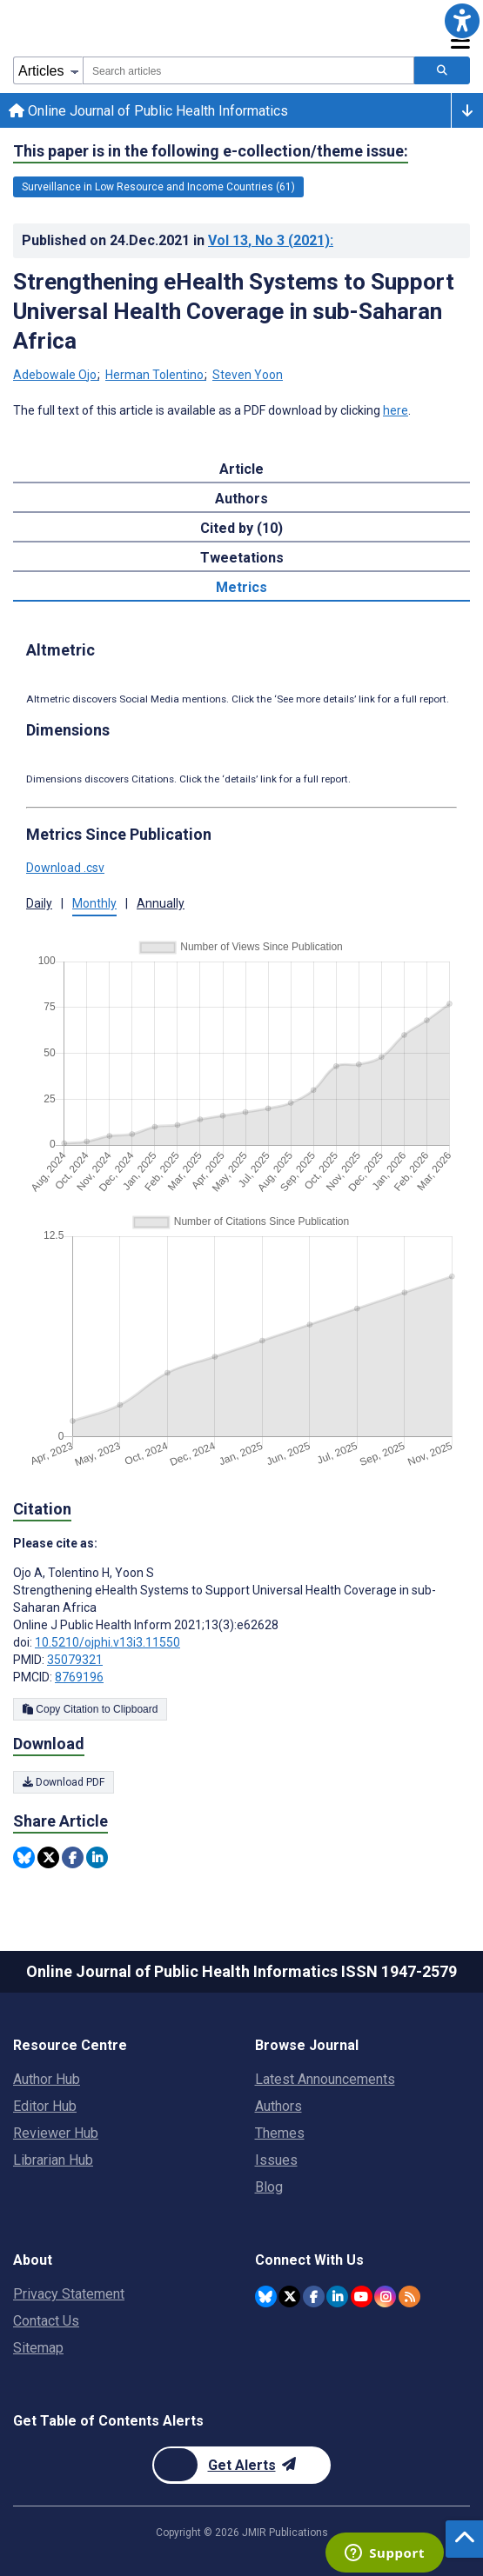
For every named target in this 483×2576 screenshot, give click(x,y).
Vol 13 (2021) (270, 240)
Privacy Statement (68, 2294)
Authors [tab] (241, 498)
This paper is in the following (210, 151)
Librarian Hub (53, 2160)
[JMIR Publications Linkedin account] (337, 2296)
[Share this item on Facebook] (73, 1857)
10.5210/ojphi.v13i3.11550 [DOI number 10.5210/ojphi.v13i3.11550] (107, 1642)
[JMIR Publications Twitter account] (289, 2296)
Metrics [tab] (241, 587)
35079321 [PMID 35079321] (75, 1660)
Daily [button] (39, 903)
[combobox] (248, 70)
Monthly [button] (94, 903)
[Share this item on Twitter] (48, 1857)
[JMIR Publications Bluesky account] (266, 2296)
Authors (278, 2106)
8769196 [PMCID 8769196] (79, 1677)
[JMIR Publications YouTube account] (361, 2296)
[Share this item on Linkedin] (97, 1857)
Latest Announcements (325, 2079)
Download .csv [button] (65, 868)
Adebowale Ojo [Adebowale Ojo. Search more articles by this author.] (56, 375)
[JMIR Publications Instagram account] (385, 2296)
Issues (276, 2160)
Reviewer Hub (55, 2133)
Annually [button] (160, 903)
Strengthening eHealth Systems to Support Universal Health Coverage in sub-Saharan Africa (233, 311)
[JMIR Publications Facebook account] (314, 2296)
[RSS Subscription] (409, 2296)
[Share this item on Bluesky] (24, 1857)
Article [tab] (241, 469)
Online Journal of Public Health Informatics (148, 111)
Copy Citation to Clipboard (90, 1709)
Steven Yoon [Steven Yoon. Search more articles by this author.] (247, 375)
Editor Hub (45, 2106)
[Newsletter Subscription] (241, 2465)
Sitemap (38, 2348)
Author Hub (46, 2079)
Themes (280, 2133)
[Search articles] (442, 70)
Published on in (177, 240)
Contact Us (46, 2321)
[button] (462, 21)
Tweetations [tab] (242, 557)
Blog (269, 2187)
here (395, 410)
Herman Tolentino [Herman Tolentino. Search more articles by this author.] (155, 375)
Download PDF (63, 1782)
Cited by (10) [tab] (241, 528)
